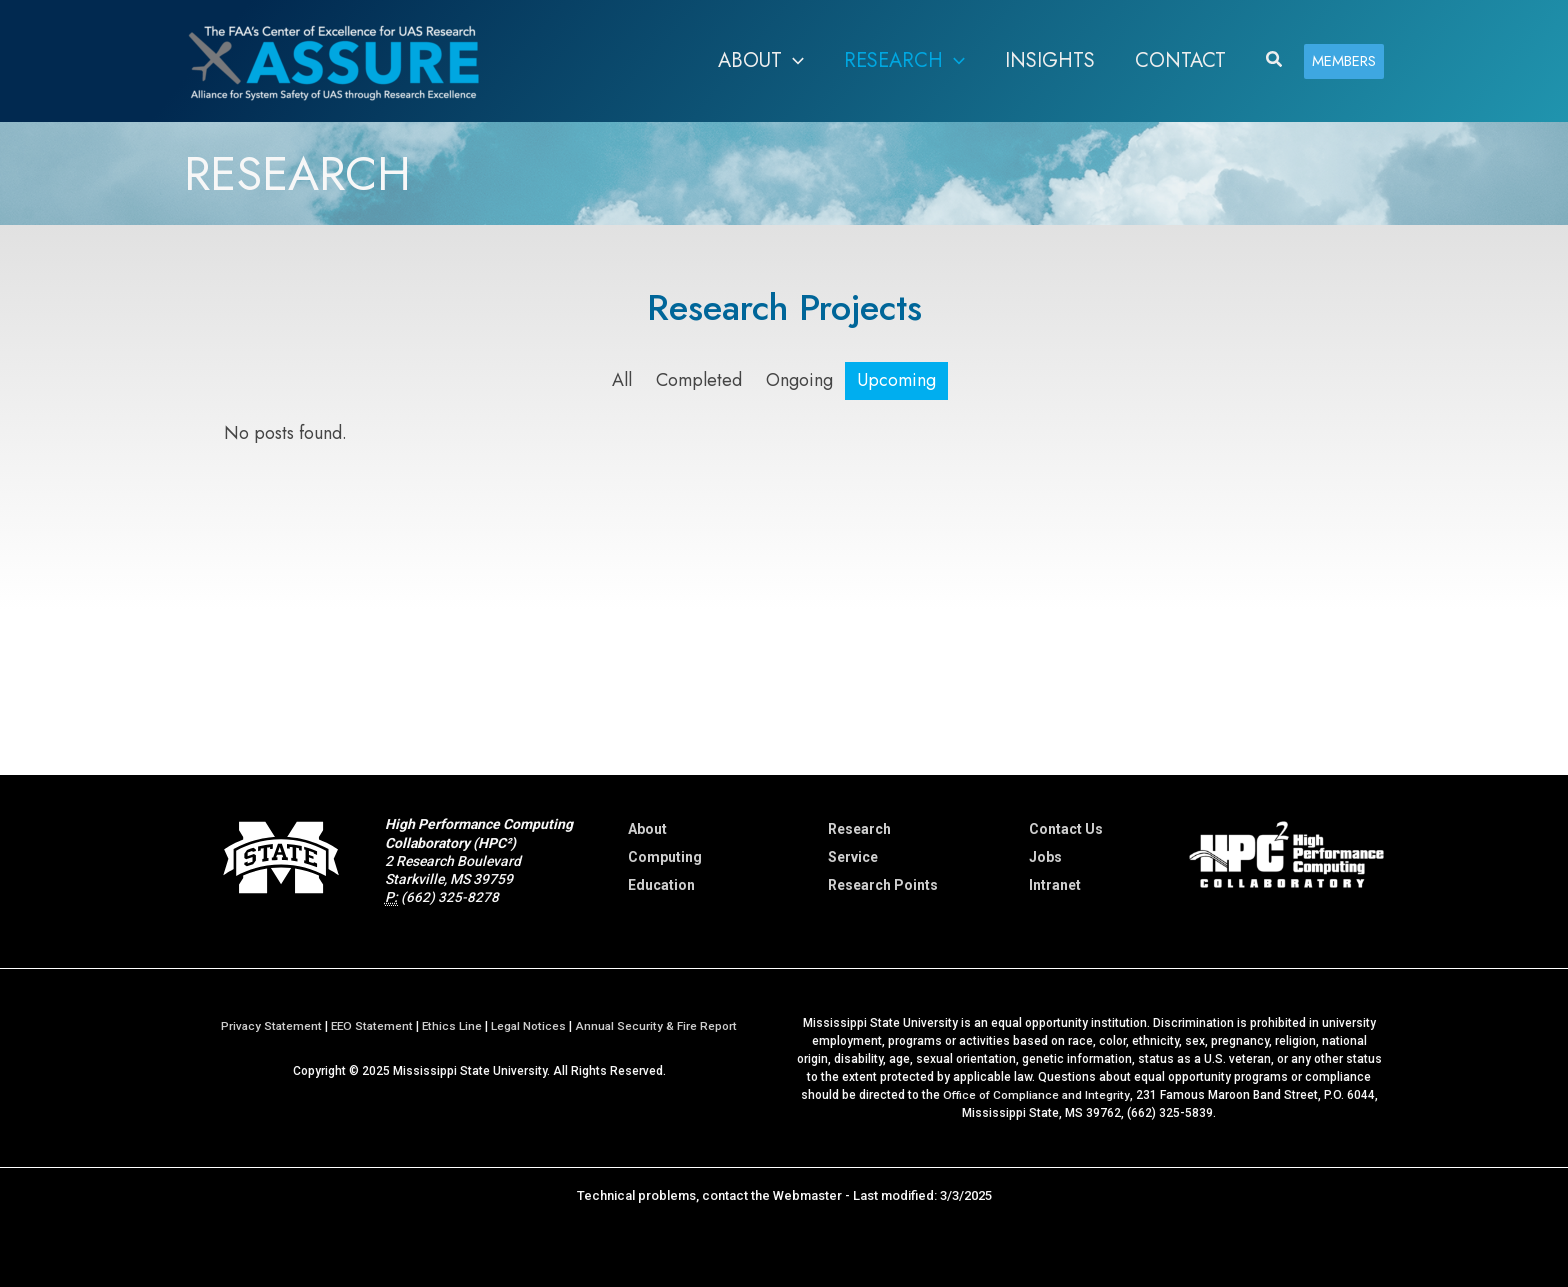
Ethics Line (453, 1025)
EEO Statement (371, 1025)
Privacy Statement (268, 1025)
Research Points (883, 885)
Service (853, 857)
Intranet (1055, 885)
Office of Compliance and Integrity (1036, 1094)
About (647, 829)
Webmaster (807, 1194)
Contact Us (1066, 829)
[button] (793, 61)
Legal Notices (531, 1025)
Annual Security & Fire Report (659, 1025)
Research (859, 829)
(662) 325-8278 (450, 897)
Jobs (1045, 857)
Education (661, 885)
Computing (665, 857)
